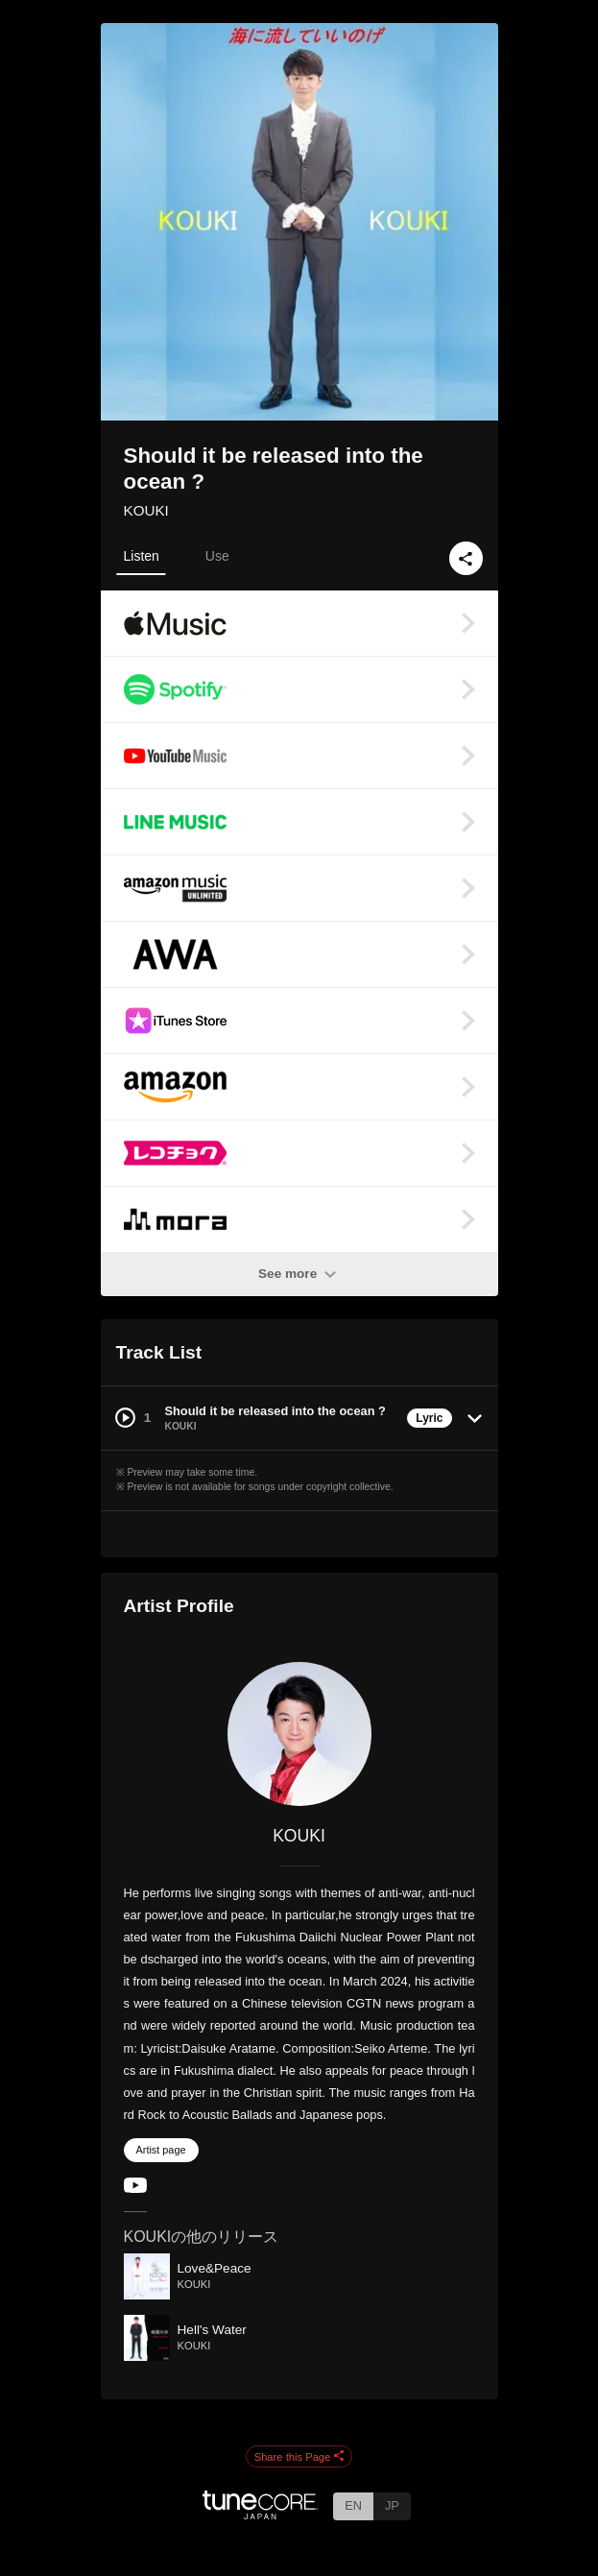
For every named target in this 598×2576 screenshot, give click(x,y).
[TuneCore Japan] (260, 2514)
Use (217, 556)
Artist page (161, 2149)
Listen (141, 556)
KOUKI (146, 510)
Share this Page (299, 2457)
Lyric (429, 1418)
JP (392, 2505)
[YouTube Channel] (135, 2188)
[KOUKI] (299, 1734)
